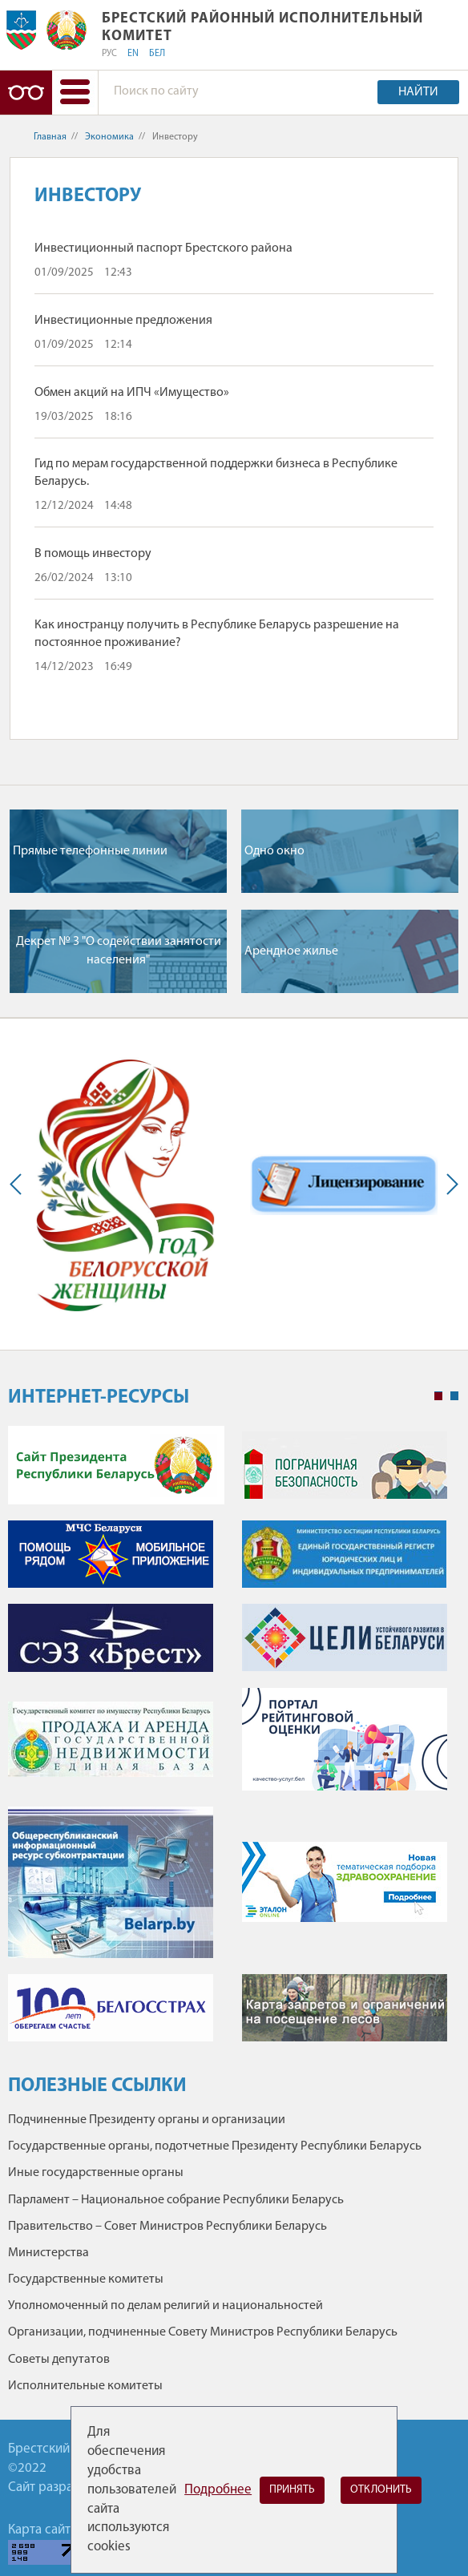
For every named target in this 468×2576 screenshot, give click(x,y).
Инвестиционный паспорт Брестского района (163, 248)
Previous (19, 1184)
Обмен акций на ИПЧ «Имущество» (131, 392)
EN (133, 54)
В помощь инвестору (92, 553)
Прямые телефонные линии (90, 851)
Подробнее (218, 2490)
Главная (50, 137)
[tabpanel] (233, 1741)
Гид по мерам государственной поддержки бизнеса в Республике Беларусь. (215, 473)
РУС (109, 54)
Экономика (109, 137)
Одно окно (274, 851)
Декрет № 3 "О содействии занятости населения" (118, 950)
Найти (418, 92)
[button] (75, 93)
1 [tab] (438, 1396)
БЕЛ (157, 54)
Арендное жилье (291, 951)
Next (448, 1184)
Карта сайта (42, 2530)
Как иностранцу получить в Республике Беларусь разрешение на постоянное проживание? (216, 634)
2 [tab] (454, 1396)
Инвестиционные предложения (123, 320)
